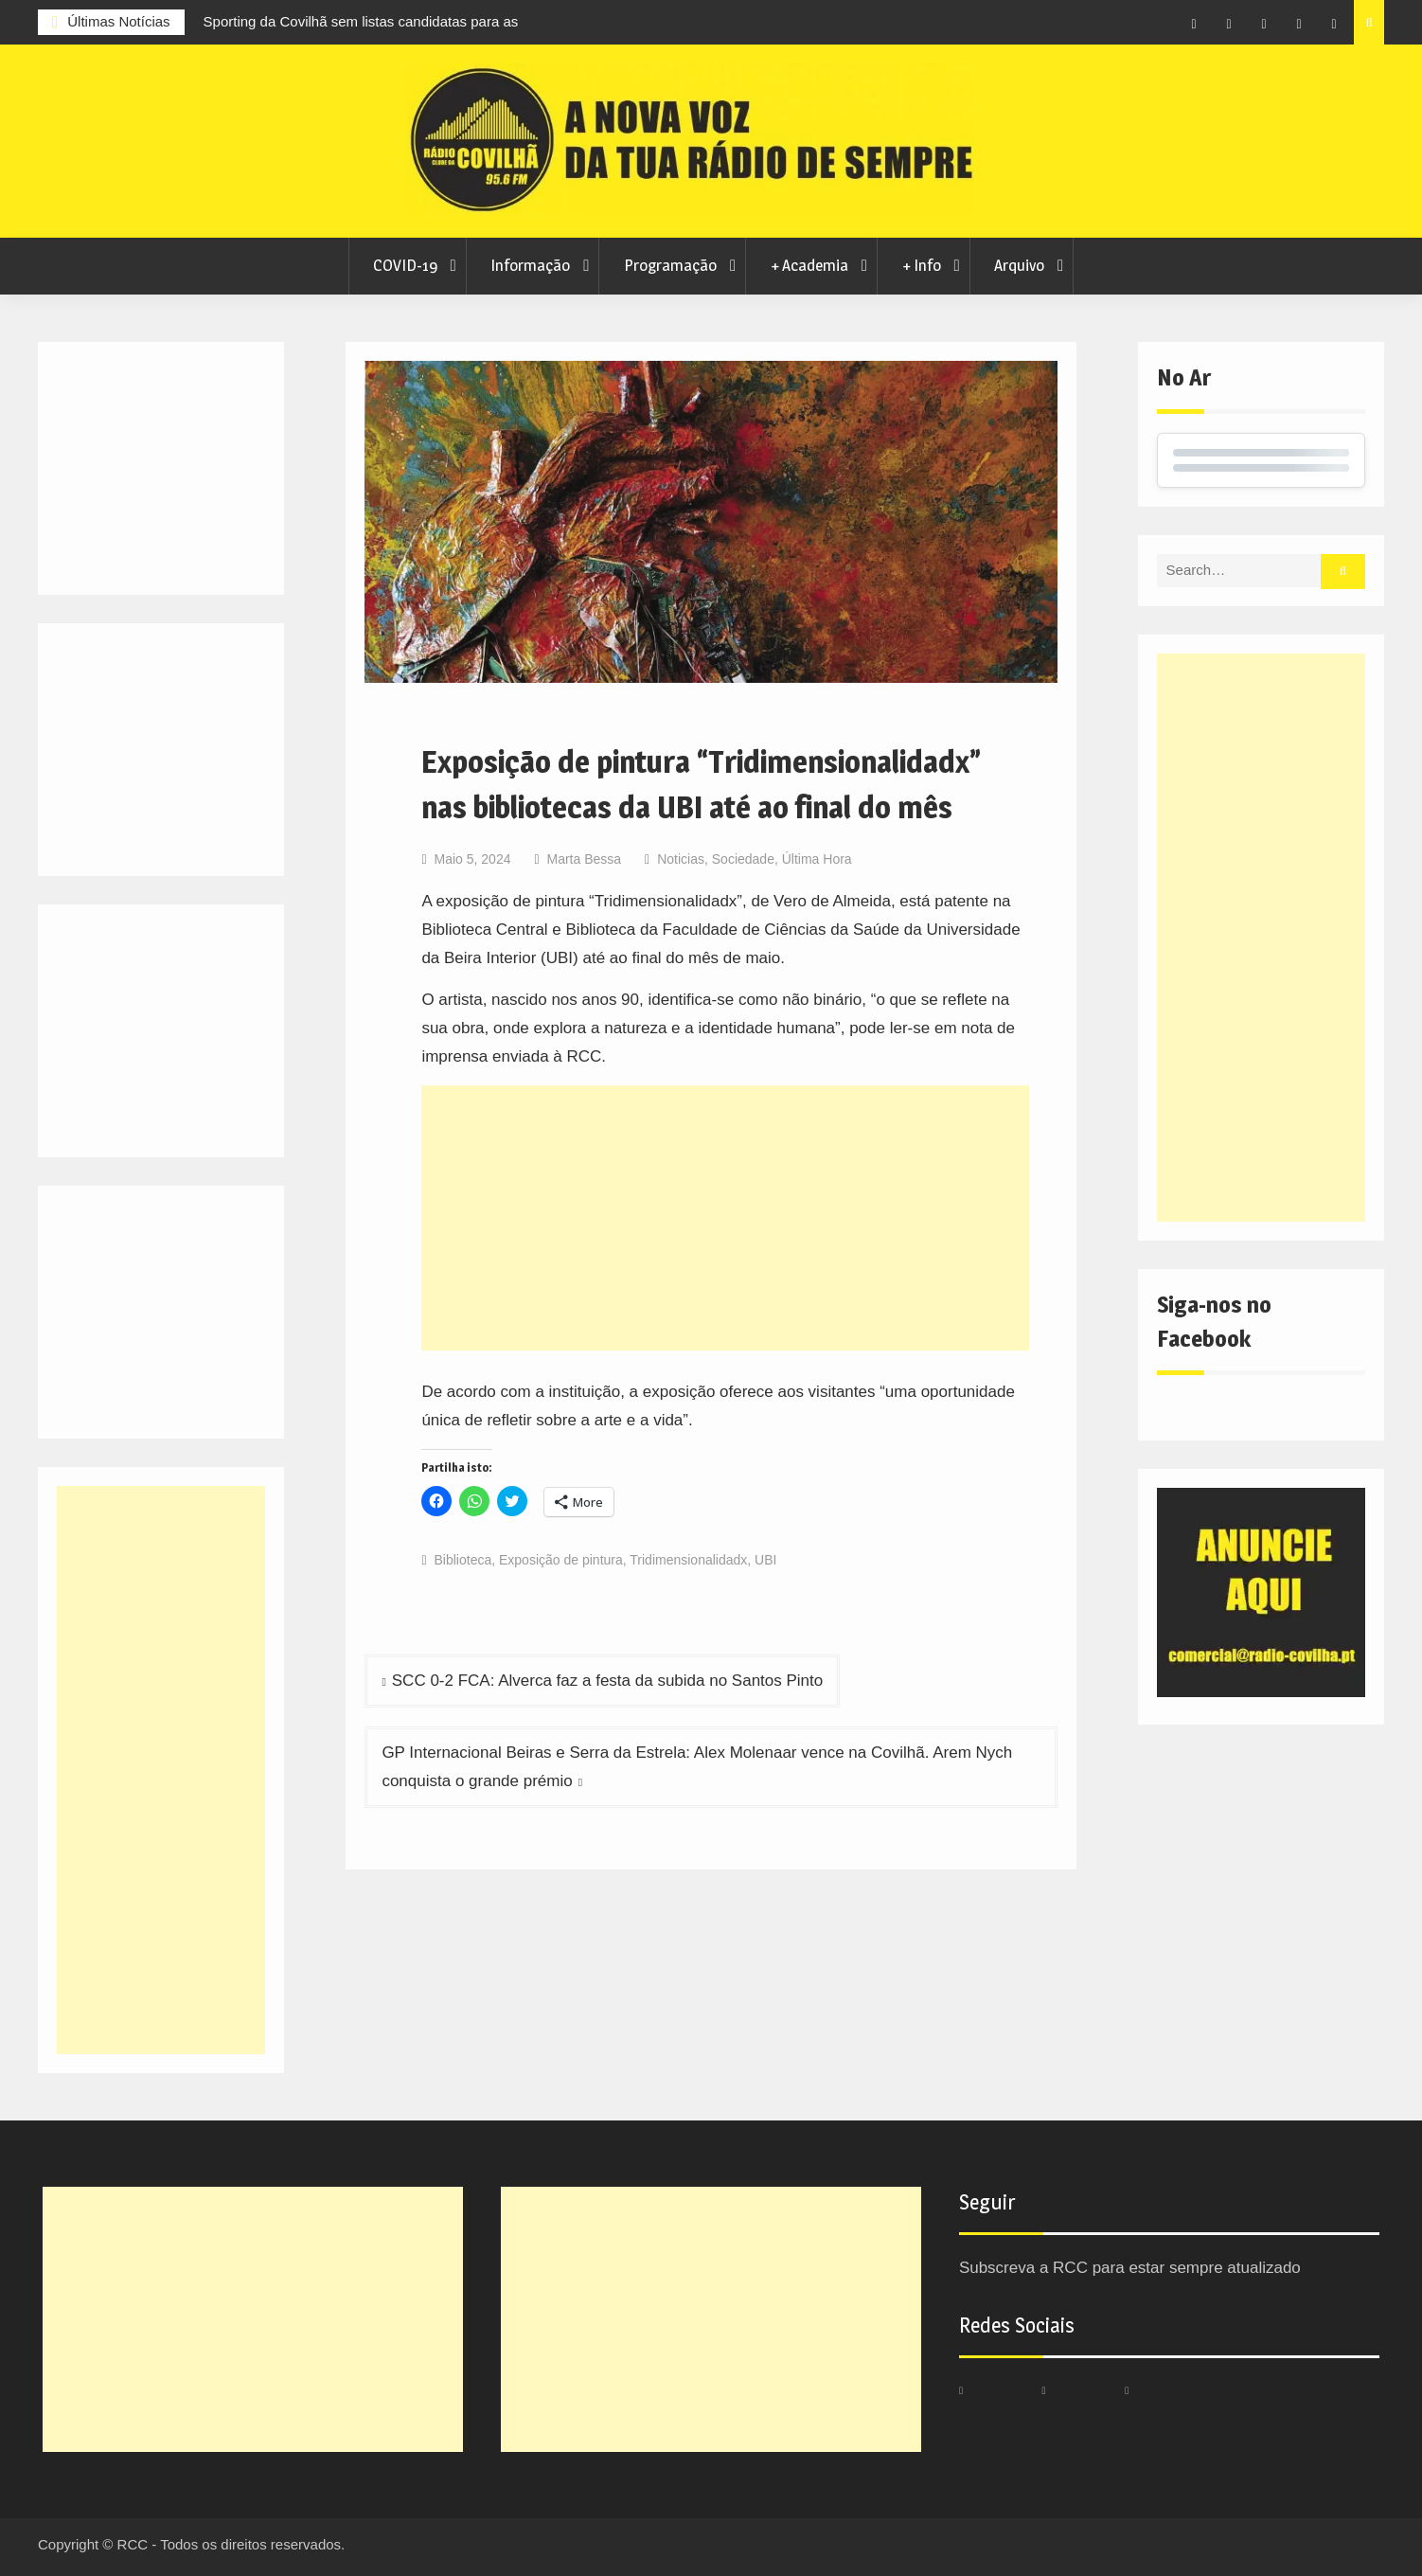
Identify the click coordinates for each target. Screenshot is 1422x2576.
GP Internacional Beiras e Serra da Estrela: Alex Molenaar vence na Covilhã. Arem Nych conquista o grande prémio (697, 1767)
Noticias (680, 859)
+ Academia (809, 265)
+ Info (921, 265)
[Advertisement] (724, 1218)
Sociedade (743, 859)
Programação (670, 265)
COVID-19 (405, 265)
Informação (530, 265)
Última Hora (817, 859)
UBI (765, 1559)
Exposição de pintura (561, 1559)
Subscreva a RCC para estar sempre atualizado (1130, 2268)
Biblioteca (463, 1559)
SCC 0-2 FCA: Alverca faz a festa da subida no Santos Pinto (607, 1681)
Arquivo (1019, 265)
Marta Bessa (583, 859)
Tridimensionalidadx (688, 1559)
